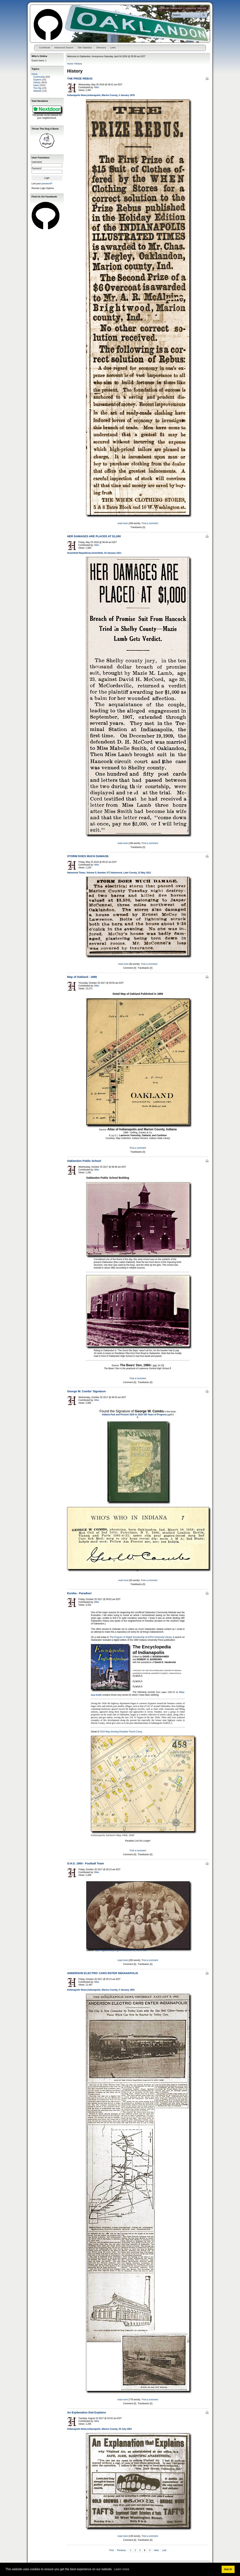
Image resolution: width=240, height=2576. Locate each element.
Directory (101, 47)
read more (123, 523)
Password (36, 168)
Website (37, 91)
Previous (121, 2550)
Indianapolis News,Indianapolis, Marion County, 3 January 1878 (101, 95)
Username (37, 162)
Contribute (44, 47)
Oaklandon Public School (84, 1160)
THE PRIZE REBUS (79, 78)
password (46, 183)
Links (113, 47)
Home (35, 74)
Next (156, 2550)
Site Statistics (85, 47)
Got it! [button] (228, 2569)
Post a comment (150, 523)
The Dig (37, 88)
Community (39, 77)
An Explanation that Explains (86, 2412)
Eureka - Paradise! (79, 1593)
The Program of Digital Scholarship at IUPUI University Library (141, 1637)
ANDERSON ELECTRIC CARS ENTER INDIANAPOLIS (102, 1973)
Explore (37, 79)
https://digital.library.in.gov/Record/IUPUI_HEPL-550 (121, 1950)
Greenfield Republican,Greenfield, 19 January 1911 (94, 553)
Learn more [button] (121, 2569)
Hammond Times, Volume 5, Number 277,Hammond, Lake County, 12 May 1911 (109, 872)
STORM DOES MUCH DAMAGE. (88, 856)
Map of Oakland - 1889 (82, 976)
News (36, 85)
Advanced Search (64, 47)
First (111, 2550)
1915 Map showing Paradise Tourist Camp (121, 1731)
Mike (96, 87)
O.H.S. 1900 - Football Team (85, 1863)
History (36, 82)
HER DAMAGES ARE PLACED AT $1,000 (94, 536)
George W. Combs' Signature (86, 1391)
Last (164, 2550)
